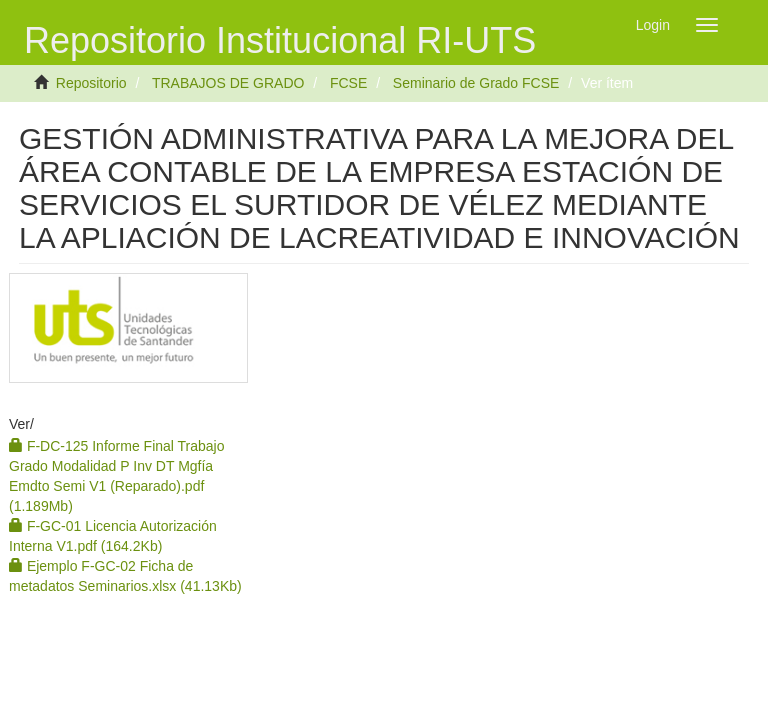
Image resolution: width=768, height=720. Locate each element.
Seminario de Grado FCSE (476, 83)
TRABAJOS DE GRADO (228, 83)
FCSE (348, 83)
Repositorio (91, 83)
